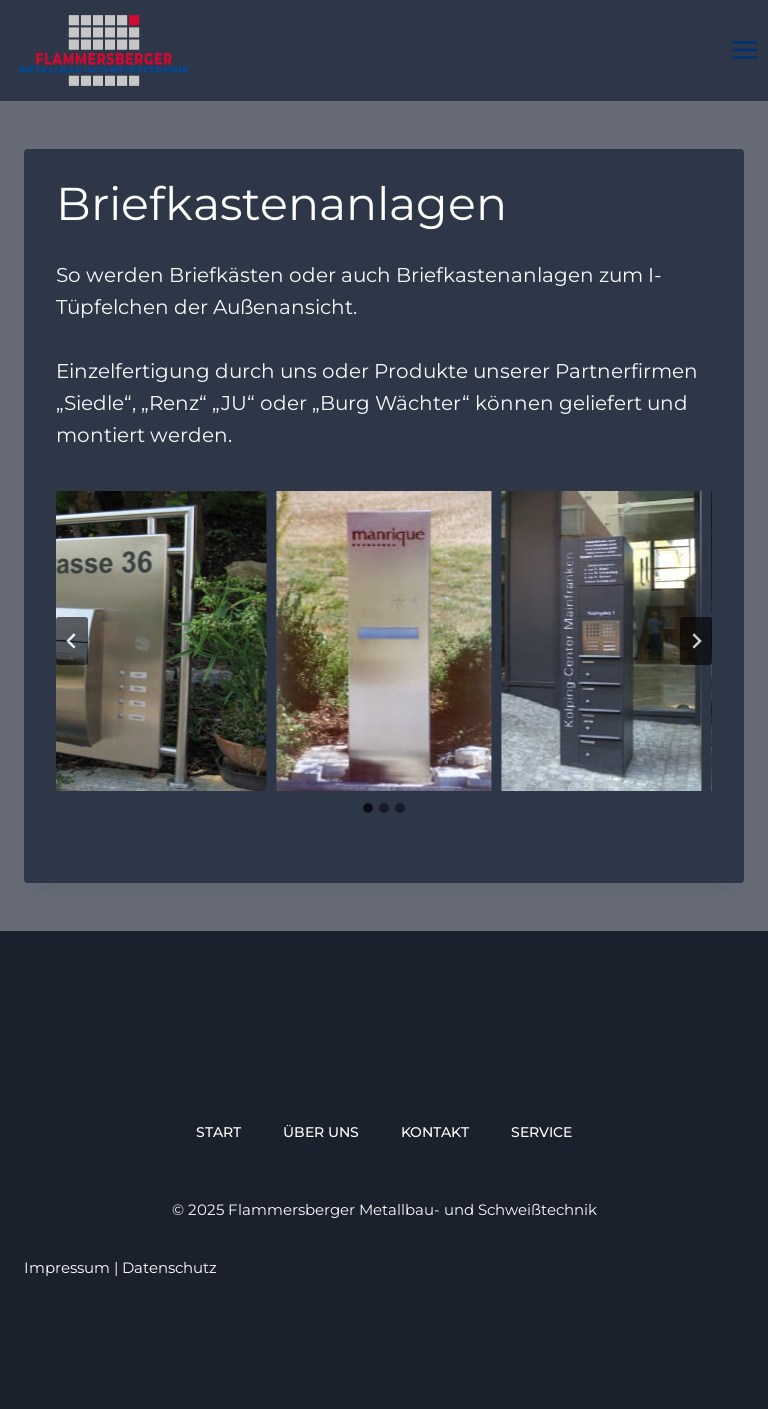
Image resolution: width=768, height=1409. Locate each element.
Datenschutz (169, 1267)
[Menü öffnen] (744, 50)
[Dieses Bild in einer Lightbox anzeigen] (383, 641)
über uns (321, 1132)
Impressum (67, 1267)
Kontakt (435, 1132)
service (541, 1132)
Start (218, 1132)
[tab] (368, 808)
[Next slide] (696, 641)
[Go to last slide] (72, 641)
